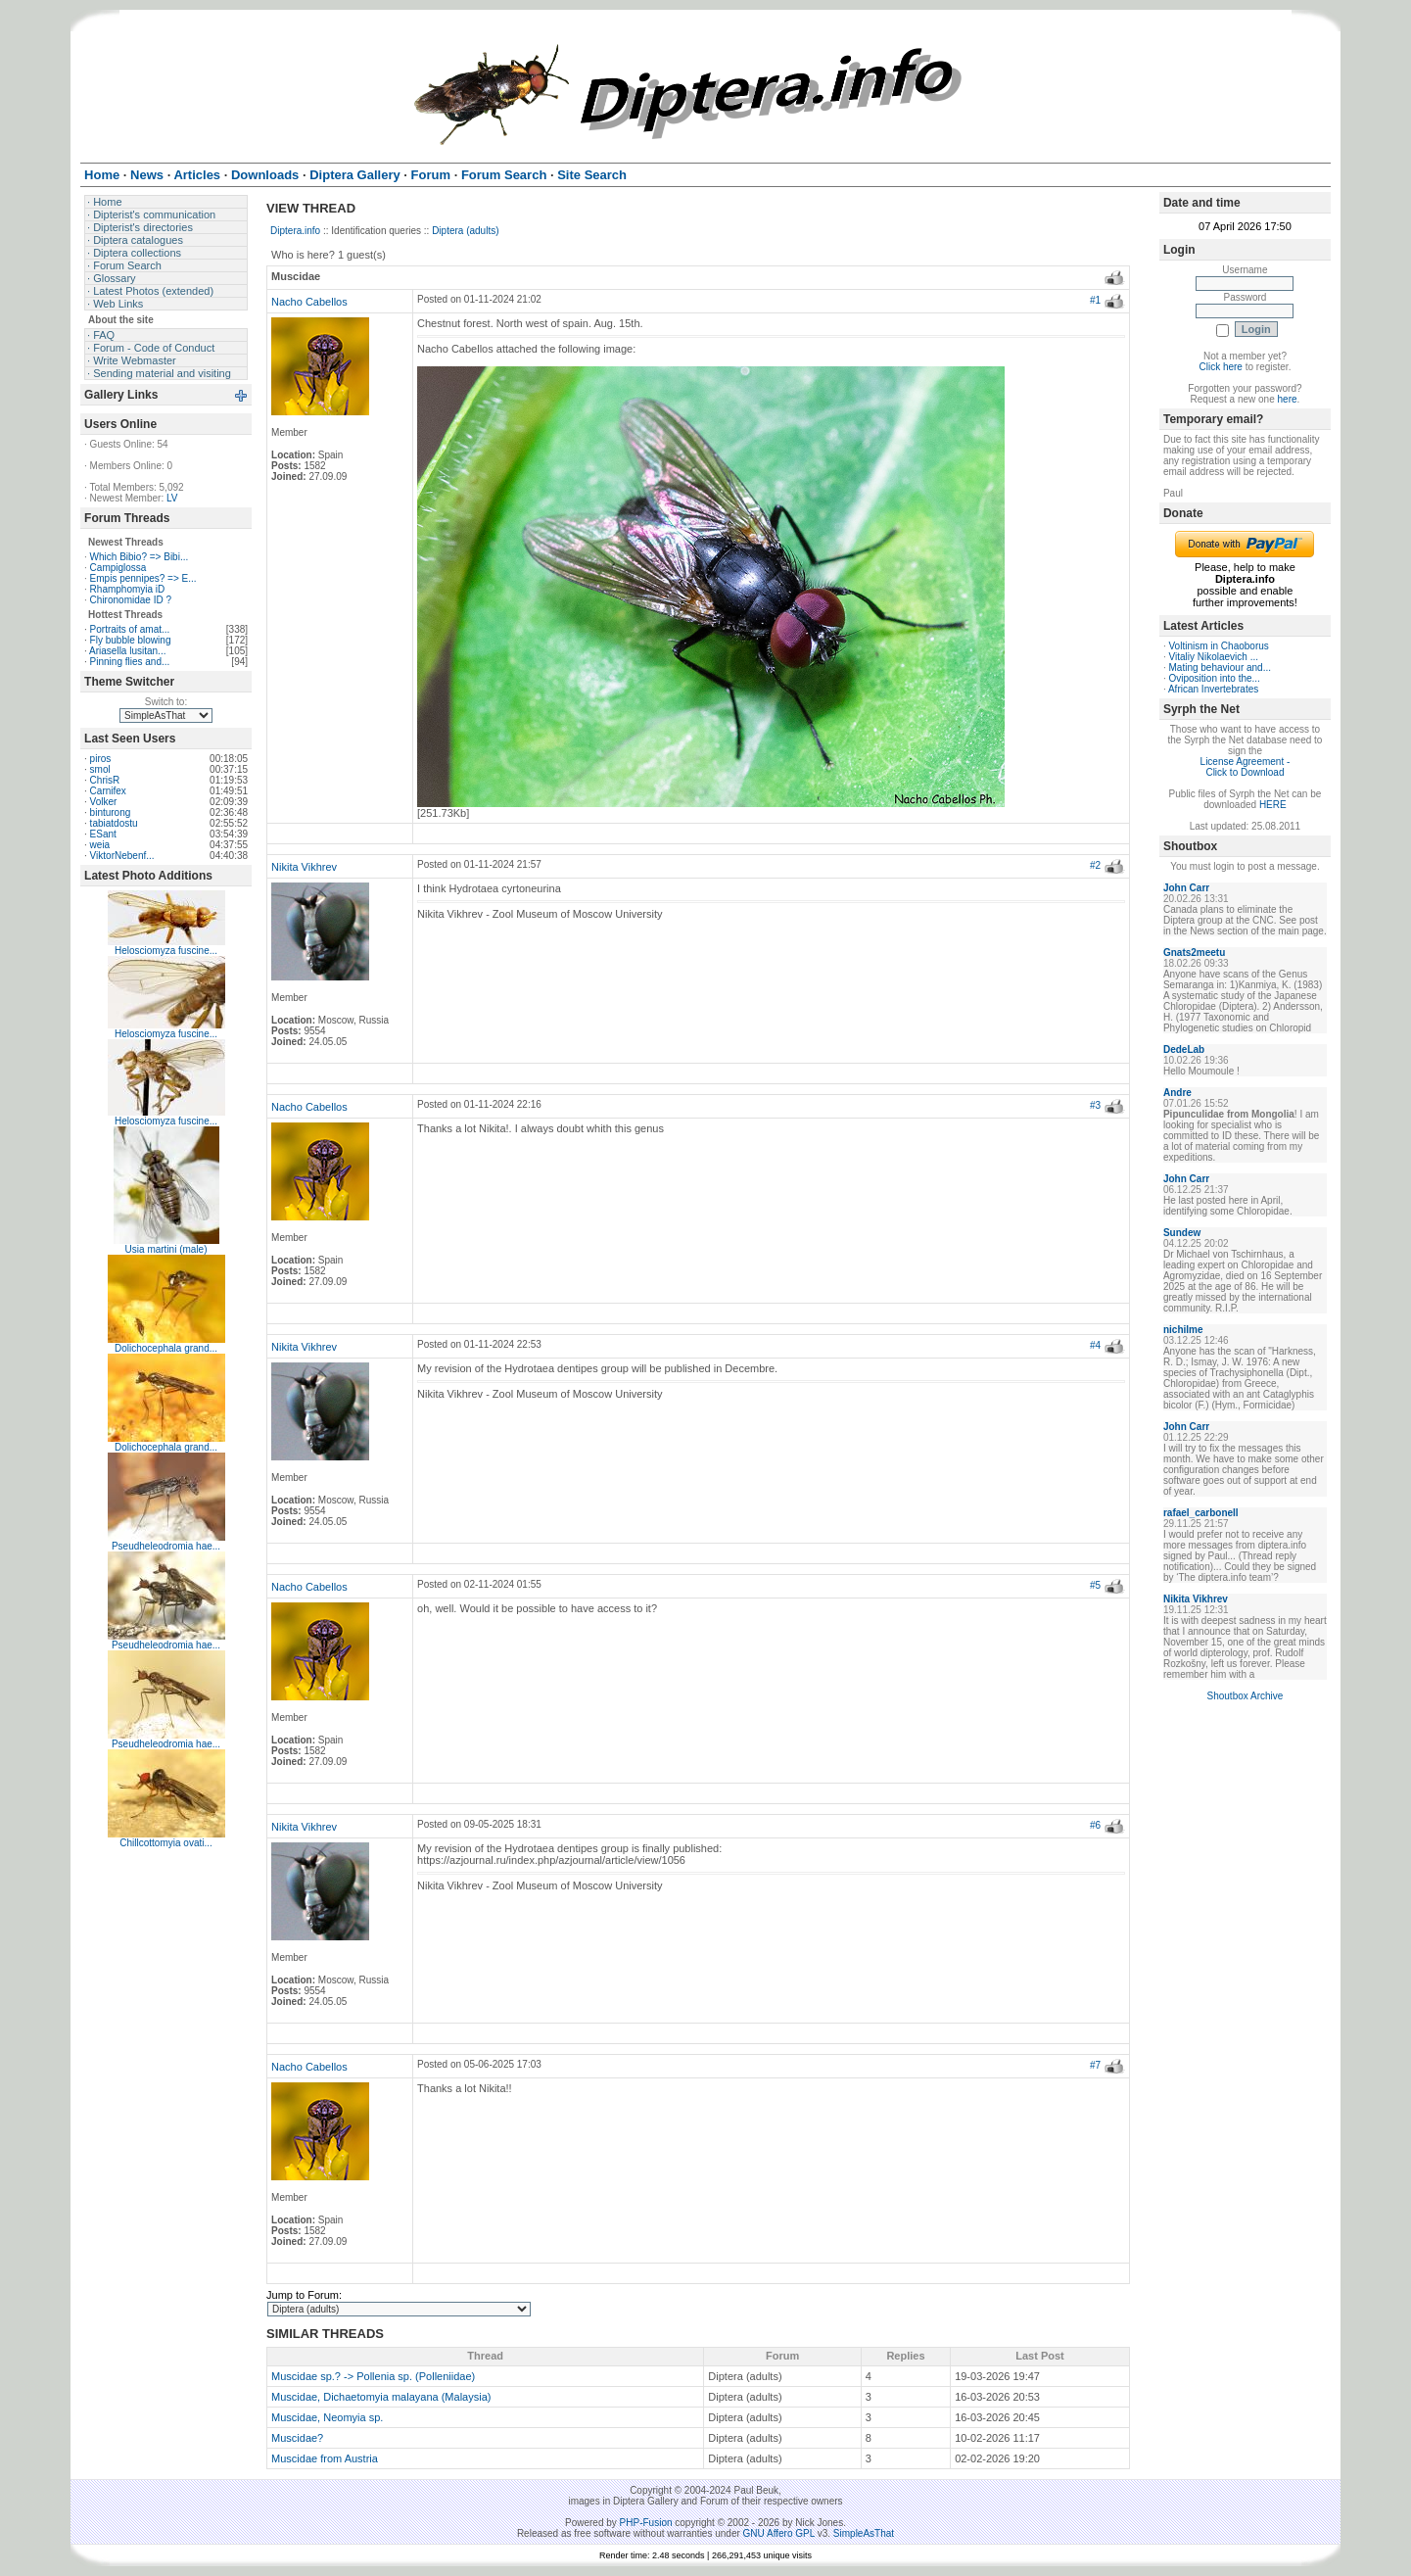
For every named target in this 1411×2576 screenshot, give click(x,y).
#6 (1095, 1825)
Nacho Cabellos (309, 302)
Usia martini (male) (166, 1249)
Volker (104, 801)
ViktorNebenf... (122, 855)
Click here (1220, 366)
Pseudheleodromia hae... (166, 1546)
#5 (1095, 1585)
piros (101, 758)
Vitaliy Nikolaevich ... (1214, 656)
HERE (1273, 804)
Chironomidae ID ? (130, 600)
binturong (110, 812)
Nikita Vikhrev (304, 867)
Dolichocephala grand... (166, 1348)
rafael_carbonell (1201, 1512)
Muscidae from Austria (324, 2458)
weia (100, 844)
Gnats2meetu (1194, 952)
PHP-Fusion (646, 2522)
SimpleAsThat (863, 2533)
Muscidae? (297, 2438)
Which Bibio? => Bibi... (139, 556)
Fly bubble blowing (130, 640)
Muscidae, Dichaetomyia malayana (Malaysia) (381, 2397)
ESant (103, 834)
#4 (1095, 1345)
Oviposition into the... (1214, 678)
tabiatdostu (114, 823)
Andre (1177, 1092)
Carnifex (108, 791)
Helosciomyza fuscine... (166, 950)
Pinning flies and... (130, 661)
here (1287, 399)
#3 (1095, 1105)
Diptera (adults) (465, 230)
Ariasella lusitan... (127, 650)
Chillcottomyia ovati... (165, 1842)
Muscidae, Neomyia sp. (327, 2417)
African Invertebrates (1213, 689)
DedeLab (1183, 1049)
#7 (1095, 2065)
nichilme (1183, 1329)
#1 (1095, 300)
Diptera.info (295, 230)
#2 (1095, 865)
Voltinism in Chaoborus (1219, 646)
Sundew (1181, 1232)
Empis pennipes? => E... (143, 578)
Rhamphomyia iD (127, 589)
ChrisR (105, 780)
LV (172, 498)
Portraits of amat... (130, 629)
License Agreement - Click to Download (1245, 767)
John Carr (1186, 888)
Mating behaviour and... (1220, 667)
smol (100, 769)
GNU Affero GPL (779, 2533)
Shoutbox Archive (1245, 1696)
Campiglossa (118, 567)
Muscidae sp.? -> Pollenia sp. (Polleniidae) (373, 2376)
